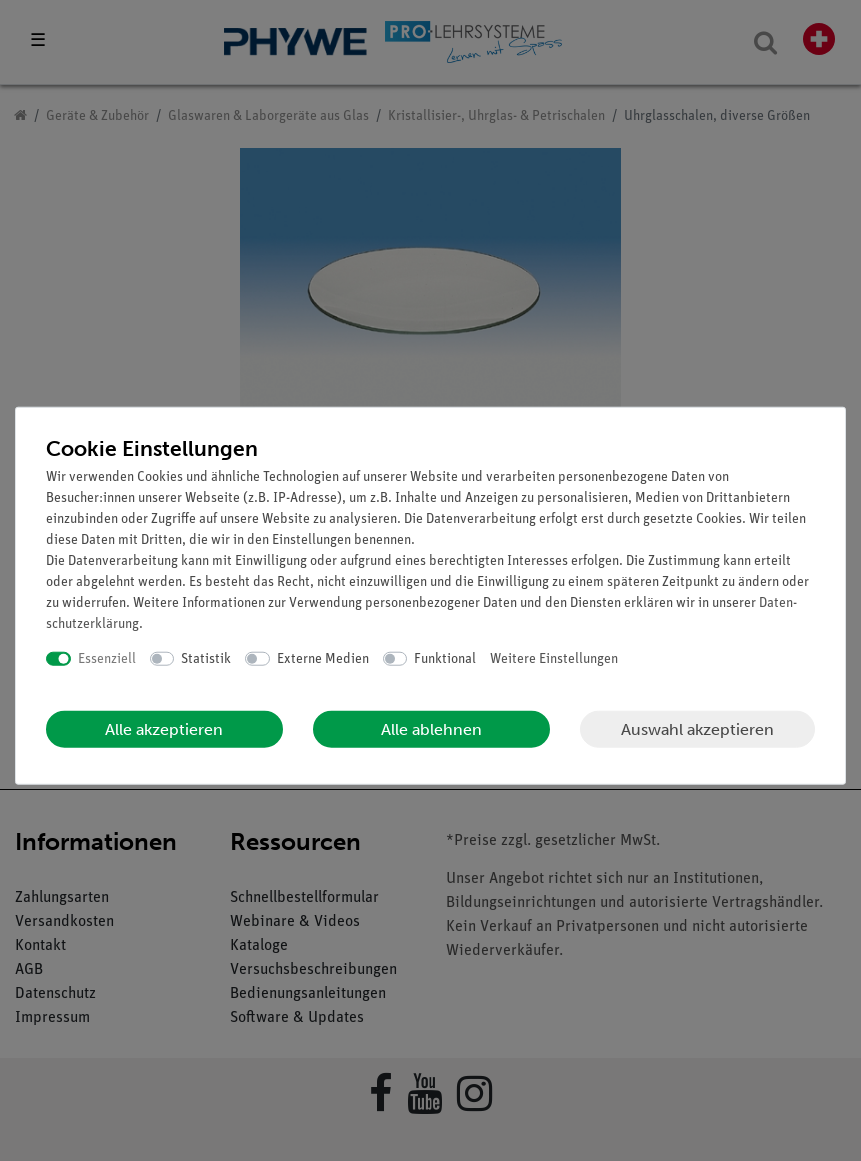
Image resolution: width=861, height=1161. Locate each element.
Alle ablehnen (431, 729)
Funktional (445, 658)
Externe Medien (323, 658)
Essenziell (107, 658)
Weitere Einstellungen (554, 658)
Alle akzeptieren (164, 729)
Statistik (206, 658)
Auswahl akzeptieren (697, 728)
